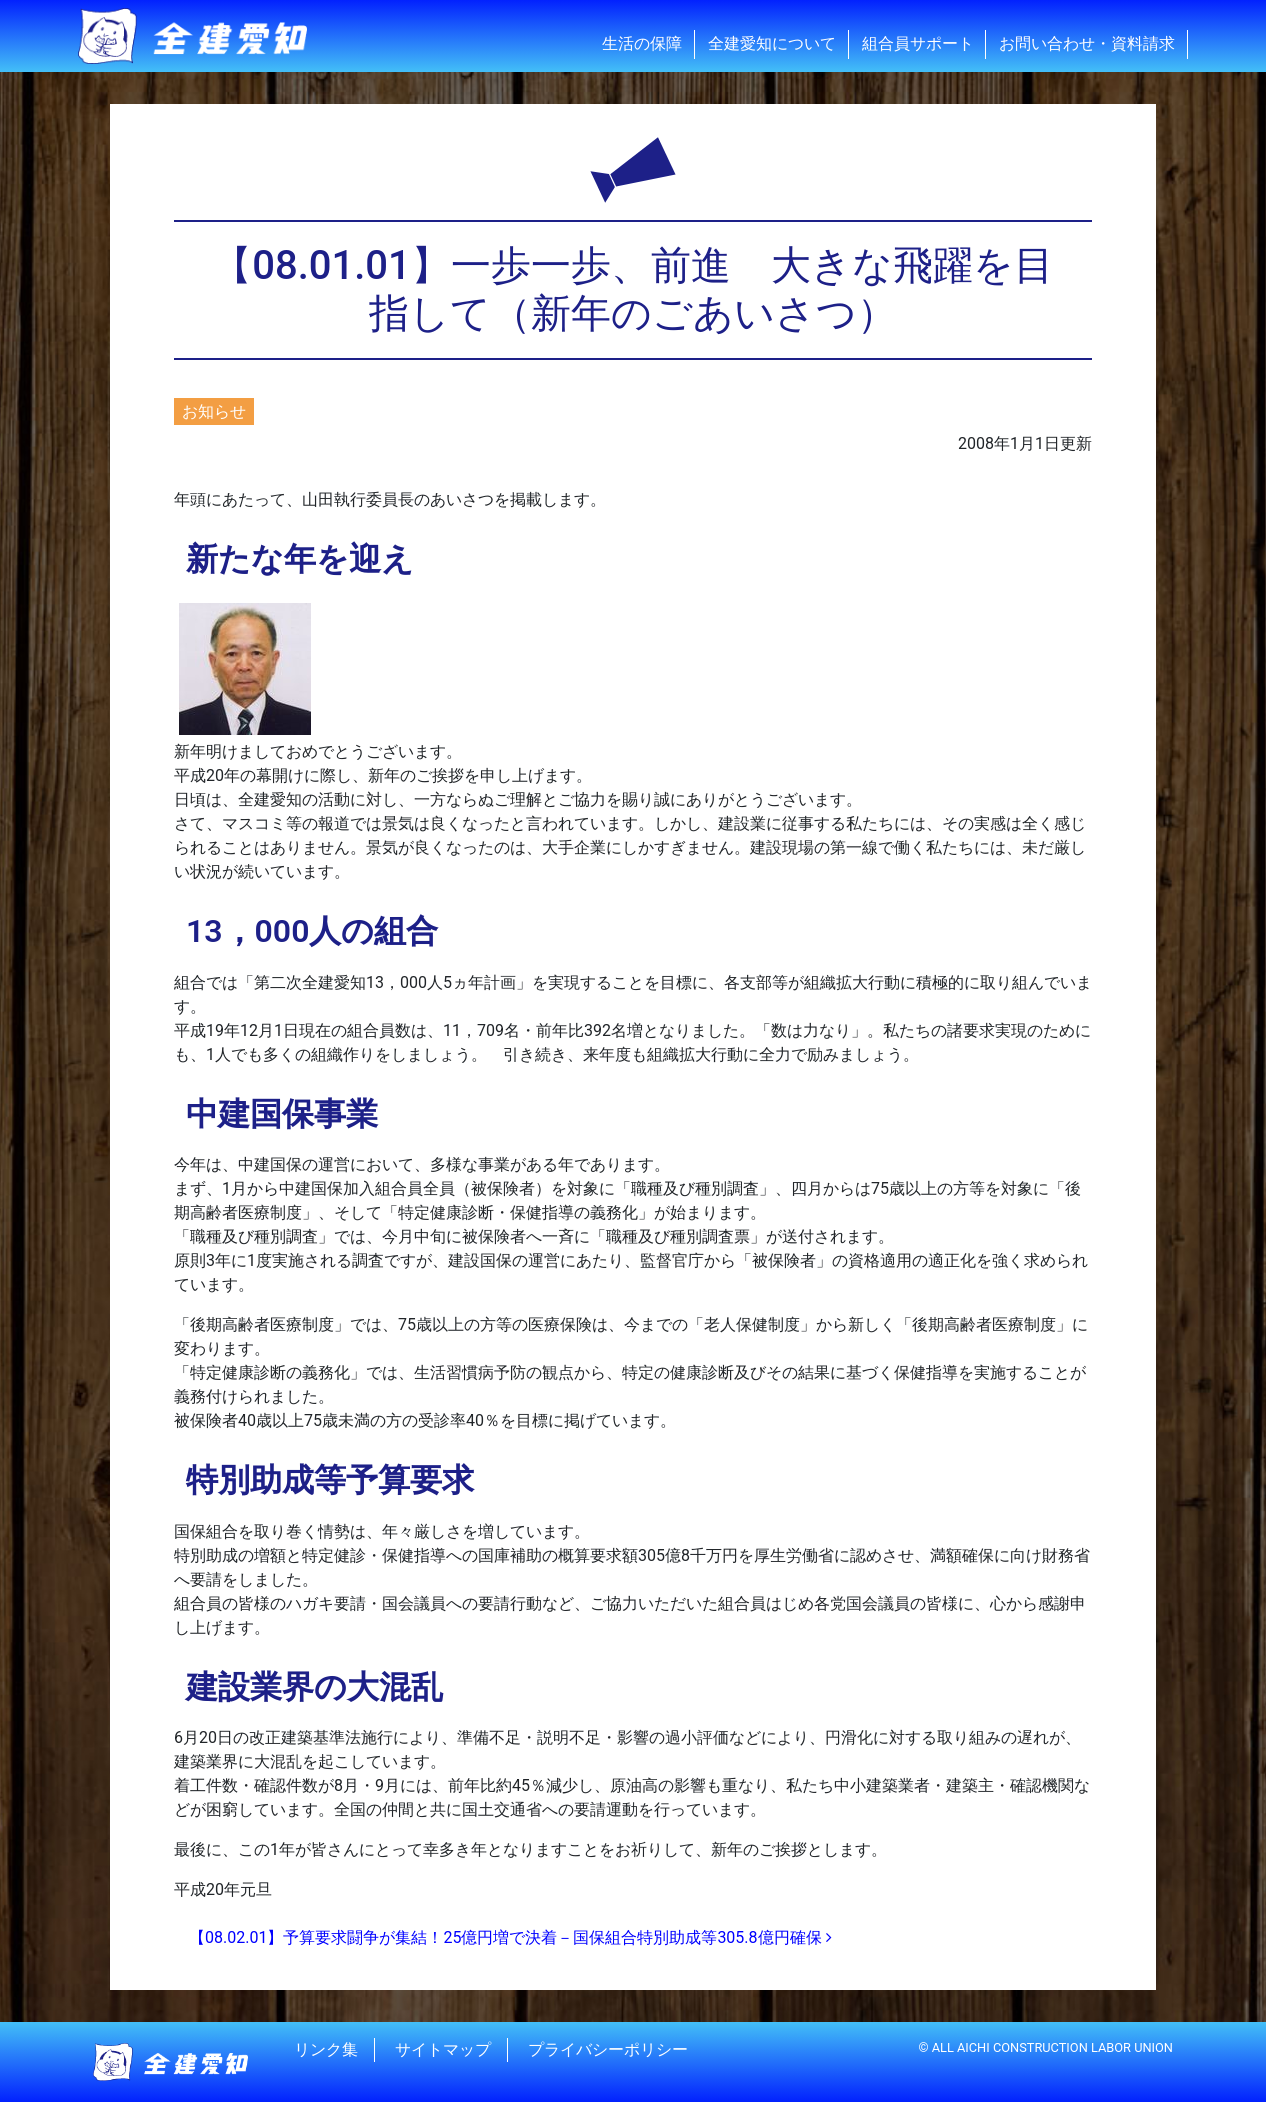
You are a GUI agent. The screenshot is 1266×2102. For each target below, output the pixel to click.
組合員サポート (918, 43)
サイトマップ (443, 2049)
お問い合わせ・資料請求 (1087, 43)
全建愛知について (772, 43)
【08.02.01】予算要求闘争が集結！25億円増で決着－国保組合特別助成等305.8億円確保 (510, 1937)
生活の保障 (642, 43)
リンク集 (326, 2049)
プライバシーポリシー (608, 2049)
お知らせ (214, 411)
